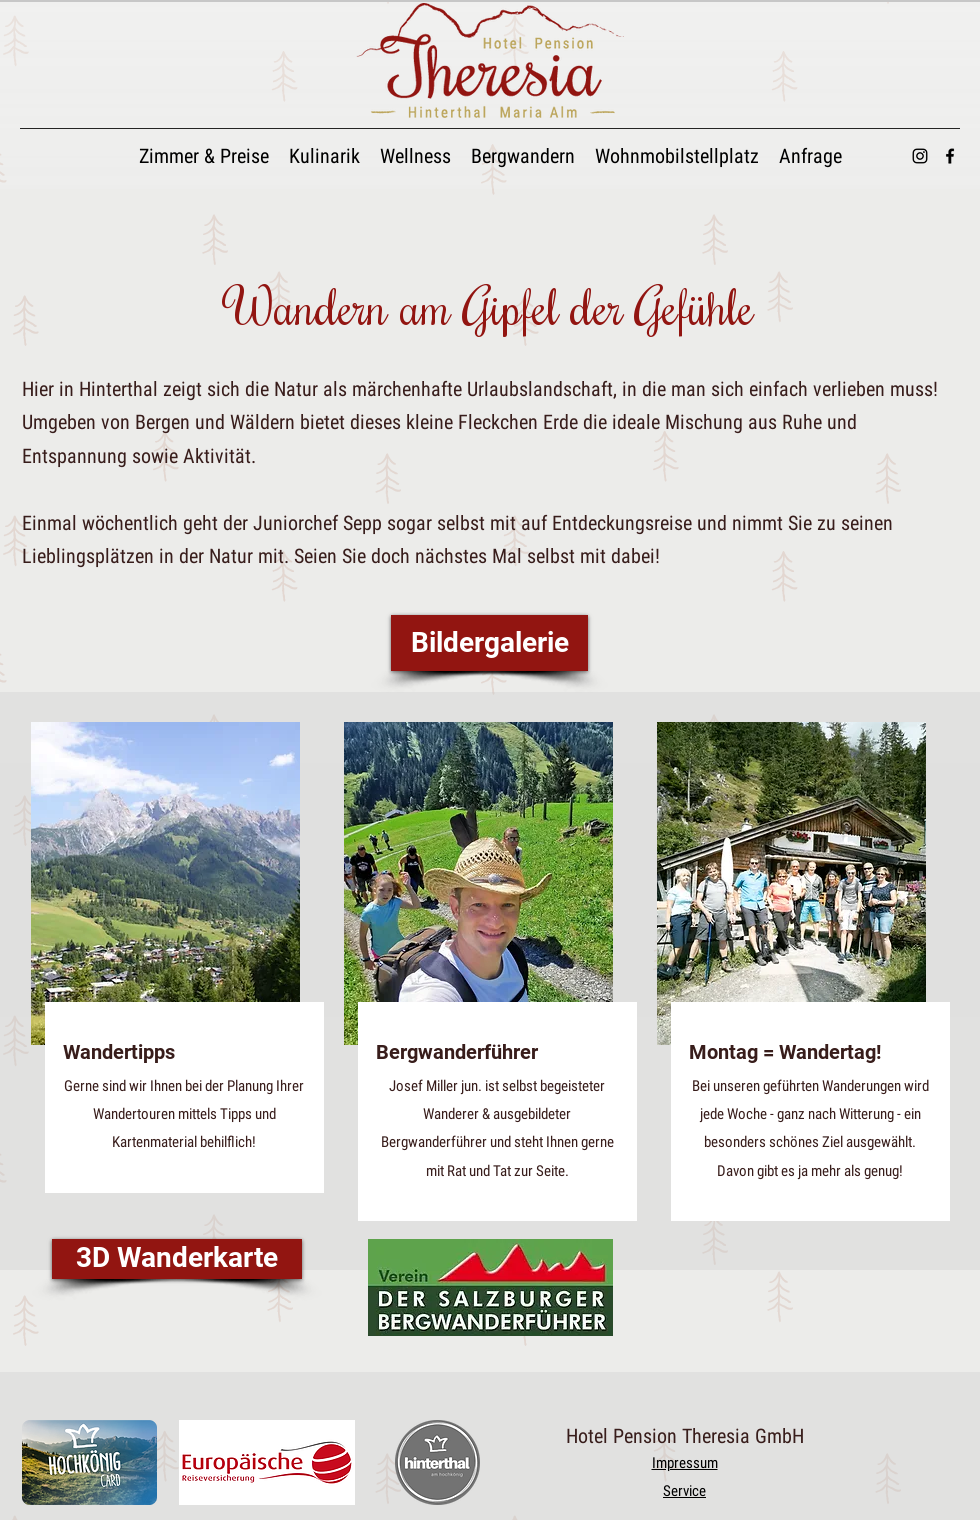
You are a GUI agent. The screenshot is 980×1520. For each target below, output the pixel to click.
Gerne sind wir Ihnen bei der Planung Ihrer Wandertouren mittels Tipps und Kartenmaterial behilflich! (184, 1114)
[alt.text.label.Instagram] (920, 156)
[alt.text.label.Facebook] (950, 156)
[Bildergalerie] (489, 643)
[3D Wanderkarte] (177, 1259)
